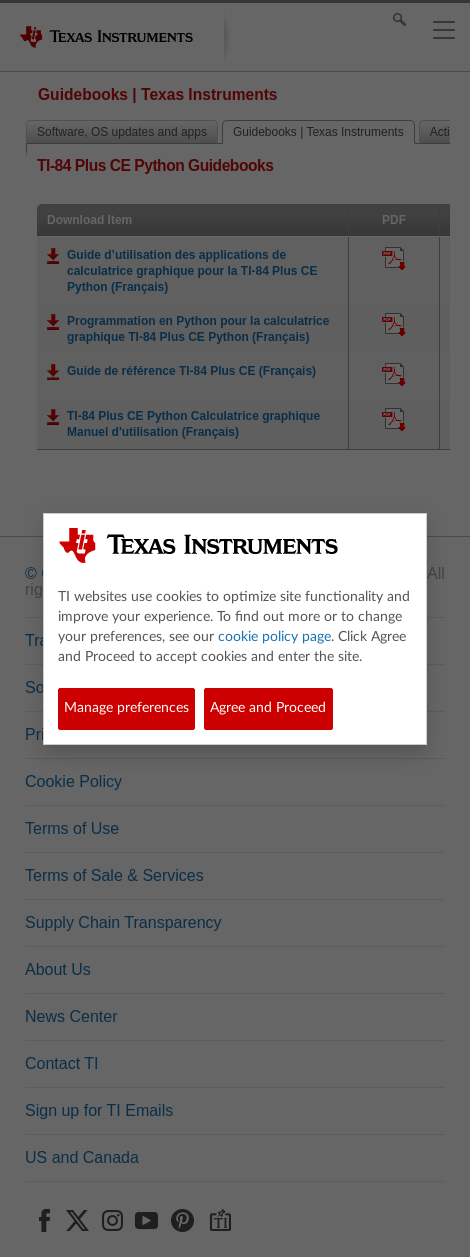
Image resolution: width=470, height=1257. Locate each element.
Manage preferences (126, 708)
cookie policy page (274, 637)
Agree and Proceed (268, 708)
